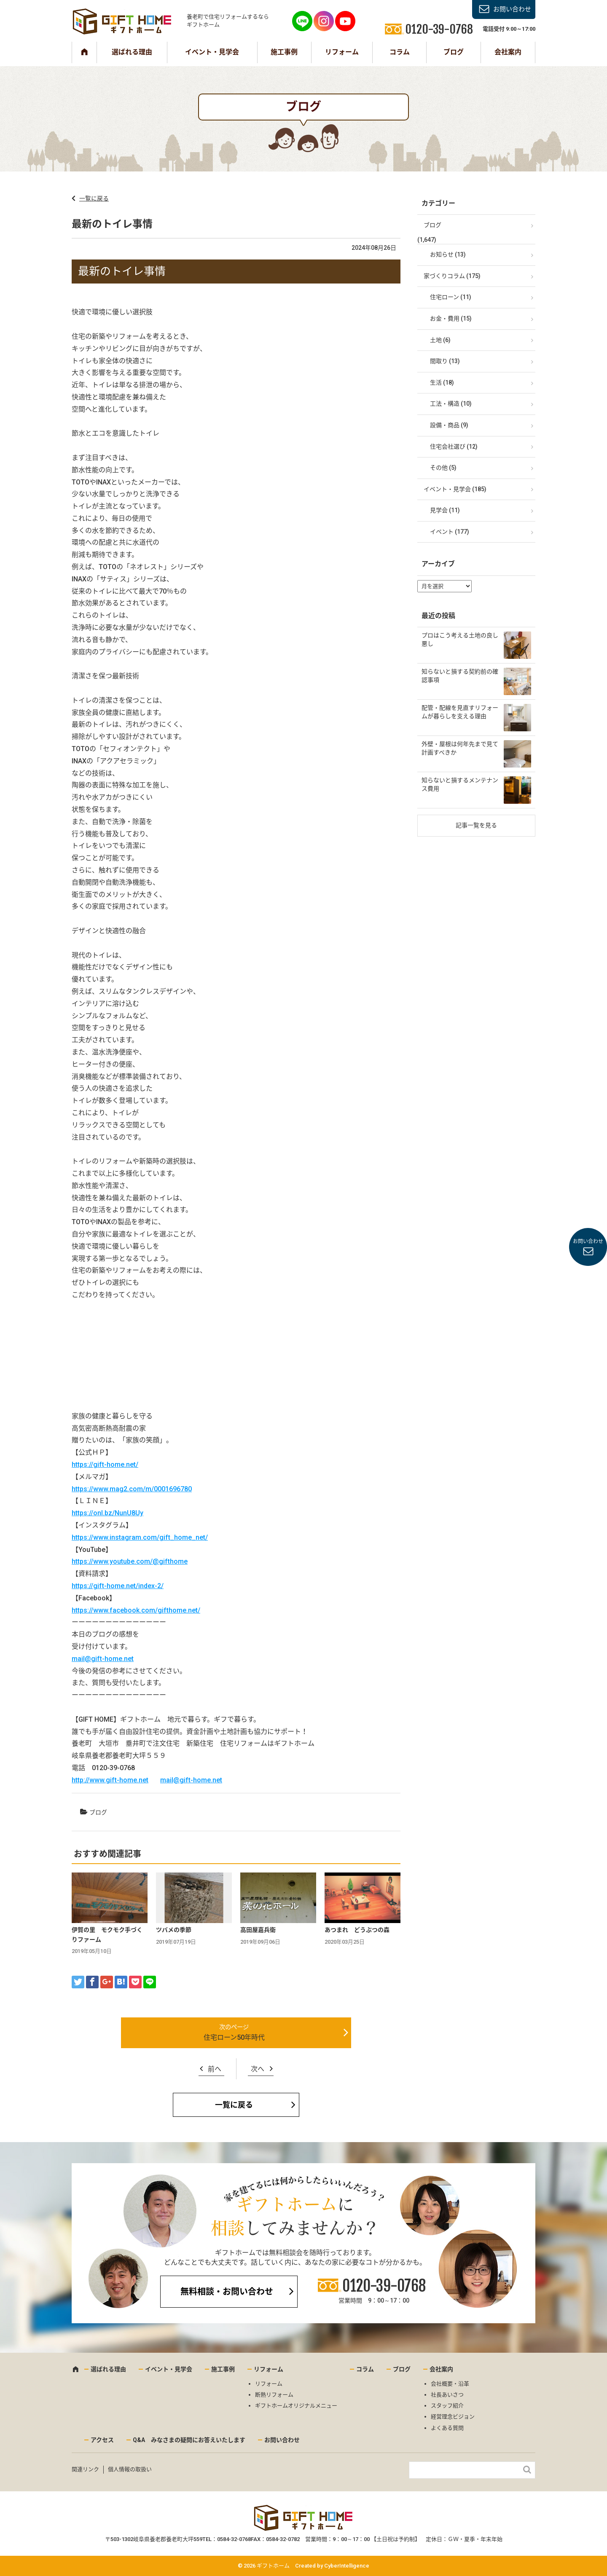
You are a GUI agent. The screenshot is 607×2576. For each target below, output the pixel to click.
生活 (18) (442, 382)
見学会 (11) (445, 510)
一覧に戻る (94, 198)
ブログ (453, 52)
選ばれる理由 (132, 52)
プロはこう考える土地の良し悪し (460, 639)
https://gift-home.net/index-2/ (118, 1586)
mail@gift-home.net (103, 1659)
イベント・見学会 (212, 52)
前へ (214, 2069)
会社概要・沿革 (450, 2384)
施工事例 (284, 52)
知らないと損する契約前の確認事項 (460, 675)
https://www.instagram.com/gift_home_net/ (140, 1537)
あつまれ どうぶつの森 (357, 1929)
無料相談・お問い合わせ (226, 2292)
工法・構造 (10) (451, 403)
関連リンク (85, 2469)
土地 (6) (440, 340)
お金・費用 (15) (451, 318)
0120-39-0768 (384, 2285)
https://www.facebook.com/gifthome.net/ (136, 1610)
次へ (257, 2069)
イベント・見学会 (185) (455, 489)
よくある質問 (447, 2428)
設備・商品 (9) (449, 425)
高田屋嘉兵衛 (258, 1929)
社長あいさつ (447, 2394)
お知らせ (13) (448, 254)
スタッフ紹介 (447, 2405)
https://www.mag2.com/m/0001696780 (132, 1489)
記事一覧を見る (476, 825)
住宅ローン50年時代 (234, 2037)
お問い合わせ (512, 9)
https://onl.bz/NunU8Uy (107, 1513)
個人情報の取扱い (130, 2469)
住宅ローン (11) (450, 297)
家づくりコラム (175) (452, 276)
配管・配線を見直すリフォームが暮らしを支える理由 (460, 712)
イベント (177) (449, 531)
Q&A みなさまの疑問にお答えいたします (189, 2440)
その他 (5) (443, 467)
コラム (399, 52)
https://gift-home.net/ (105, 1465)
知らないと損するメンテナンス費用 (460, 784)
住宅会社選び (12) (454, 446)
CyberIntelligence (346, 2566)
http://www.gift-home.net (110, 1780)
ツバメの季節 (173, 1929)
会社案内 (507, 52)
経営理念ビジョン (453, 2416)
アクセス (102, 2440)
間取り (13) (445, 361)
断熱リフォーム (274, 2394)
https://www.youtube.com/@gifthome (130, 1561)
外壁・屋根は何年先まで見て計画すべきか (460, 748)
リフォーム (342, 52)
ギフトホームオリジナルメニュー (296, 2405)
